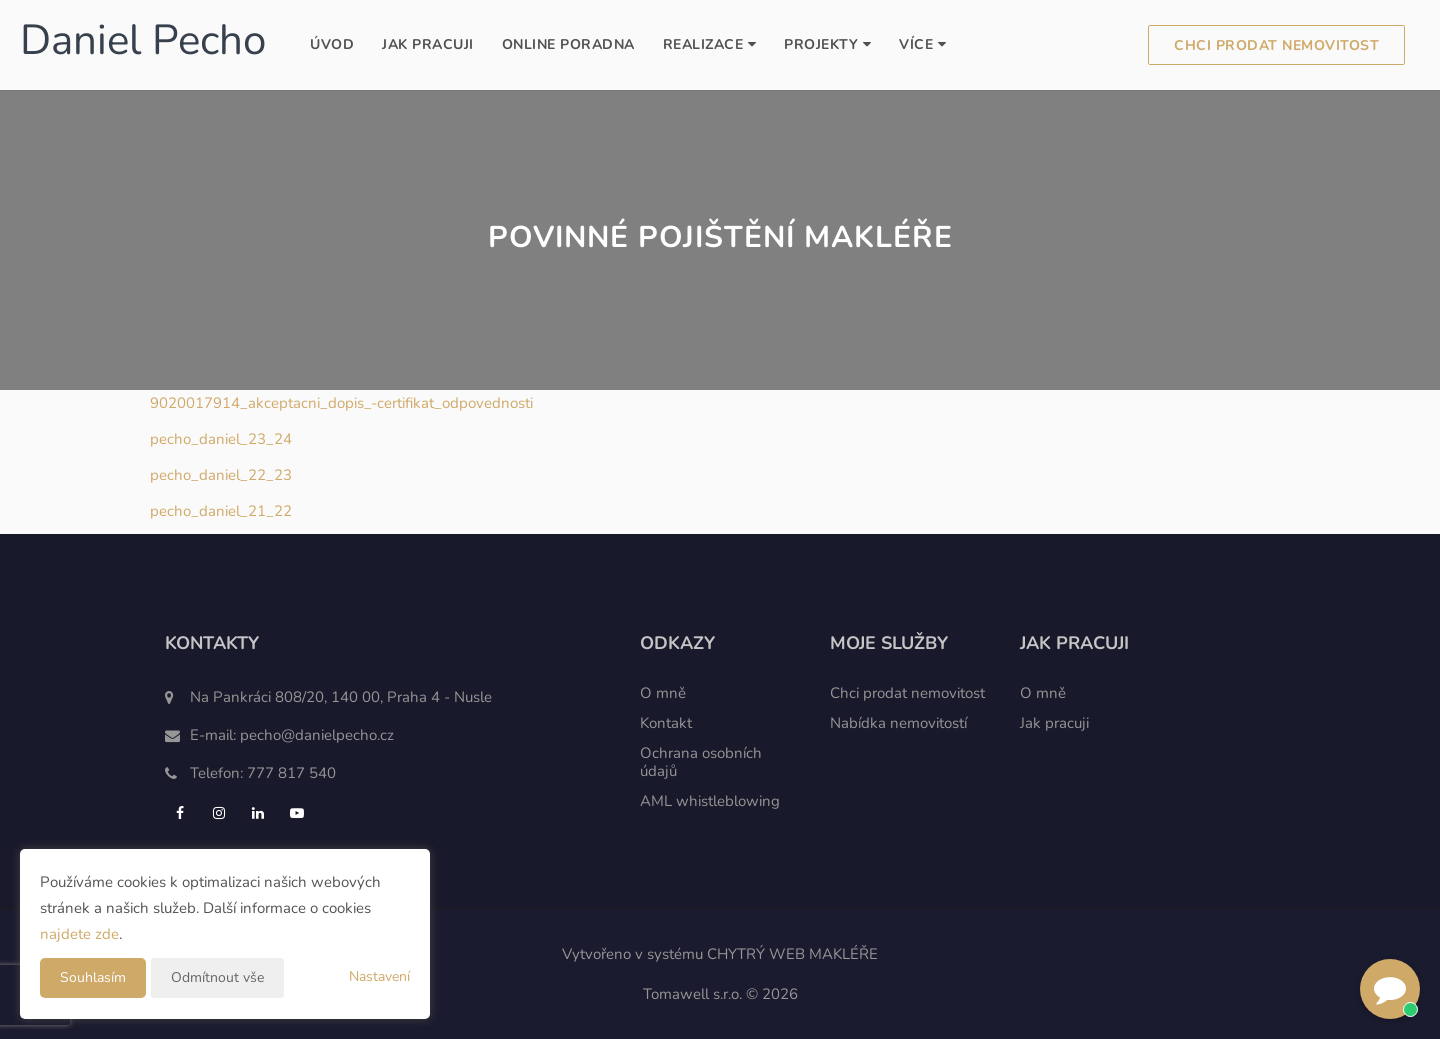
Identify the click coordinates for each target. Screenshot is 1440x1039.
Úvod (332, 44)
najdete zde (79, 934)
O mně (663, 693)
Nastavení (379, 976)
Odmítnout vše (217, 977)
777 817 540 (291, 773)
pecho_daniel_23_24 (221, 439)
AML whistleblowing (710, 801)
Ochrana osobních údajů (701, 762)
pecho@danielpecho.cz (317, 735)
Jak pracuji (428, 44)
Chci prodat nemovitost (1276, 45)
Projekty (827, 44)
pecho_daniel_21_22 (221, 511)
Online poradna (568, 44)
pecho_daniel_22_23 (221, 475)
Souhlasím (93, 977)
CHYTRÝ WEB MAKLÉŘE (792, 954)
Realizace (710, 44)
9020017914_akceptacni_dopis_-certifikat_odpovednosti (341, 403)
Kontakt (666, 723)
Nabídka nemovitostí (898, 723)
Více (922, 44)
